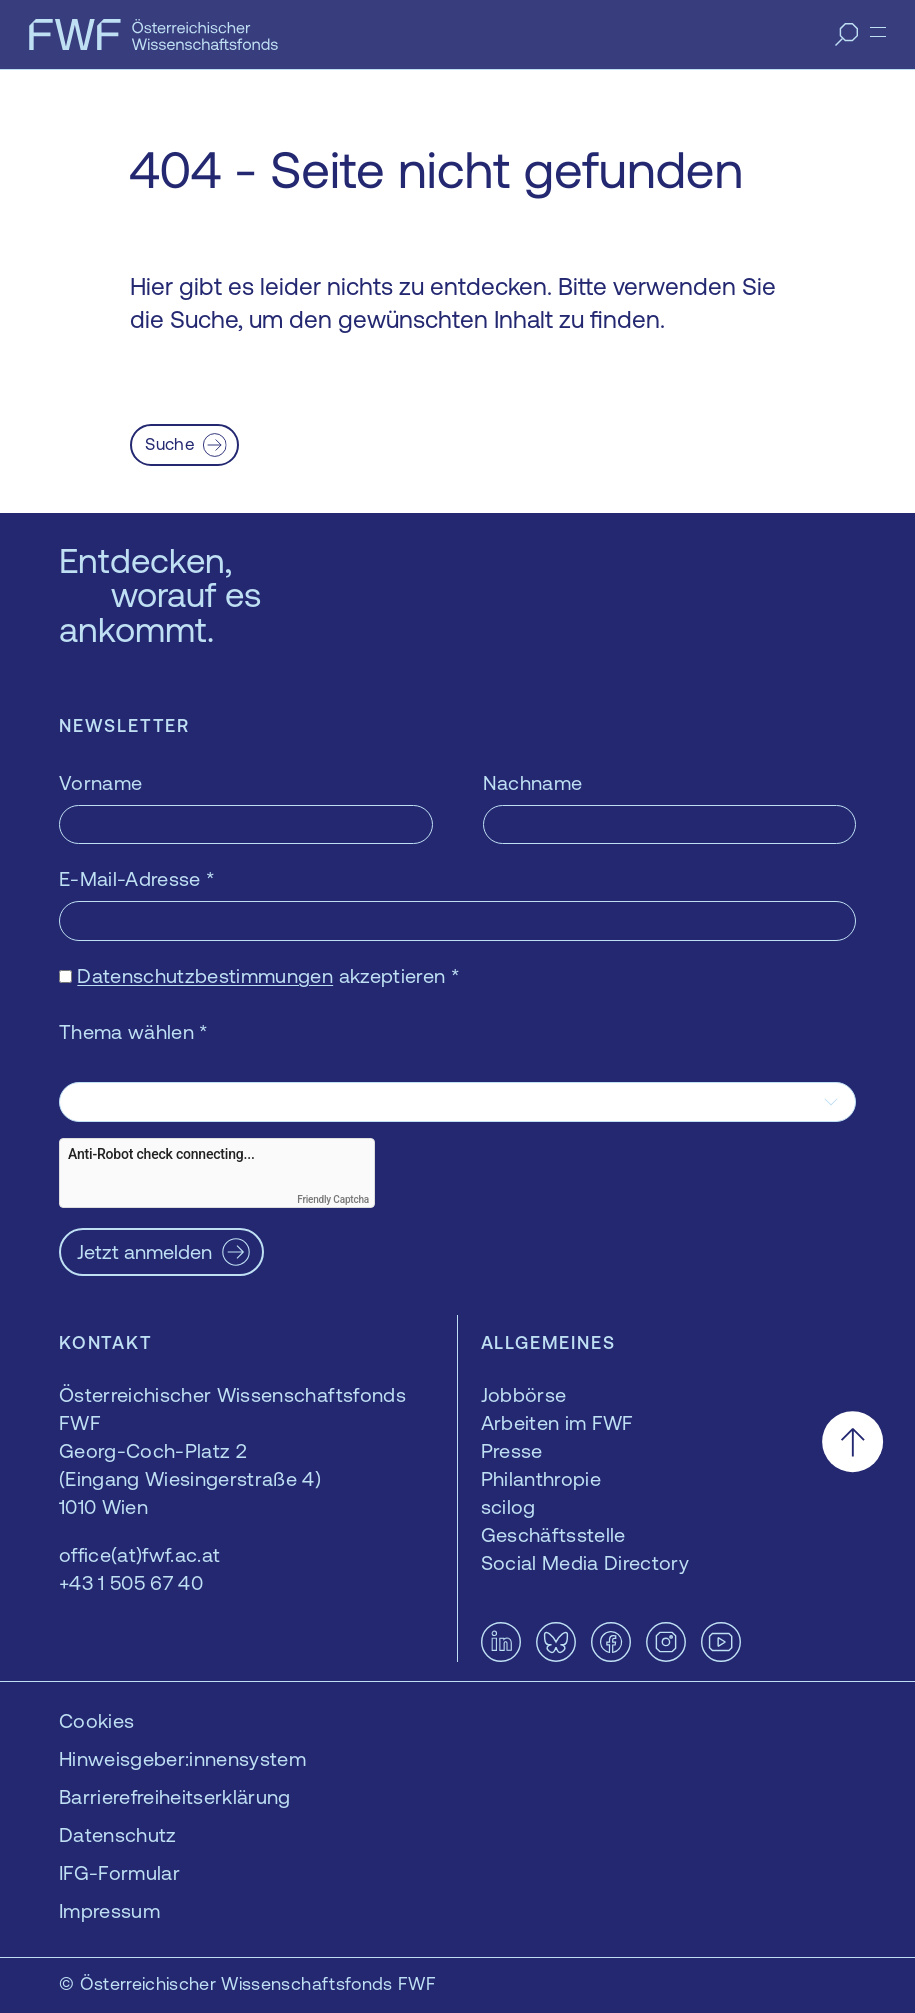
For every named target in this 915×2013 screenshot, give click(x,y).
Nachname (533, 782)
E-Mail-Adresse (137, 878)
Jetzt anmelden (144, 1251)
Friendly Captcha (333, 1199)
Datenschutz (118, 1834)
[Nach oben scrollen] (852, 1441)
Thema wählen (134, 1031)
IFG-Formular (119, 1872)
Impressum (109, 1910)
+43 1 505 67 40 (131, 1582)
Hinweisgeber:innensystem (182, 1758)
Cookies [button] (96, 1720)
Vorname (100, 782)
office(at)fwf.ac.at (139, 1554)
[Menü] (878, 32)
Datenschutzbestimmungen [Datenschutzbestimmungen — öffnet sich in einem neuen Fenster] (205, 975)
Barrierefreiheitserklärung (175, 1796)
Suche (170, 444)
